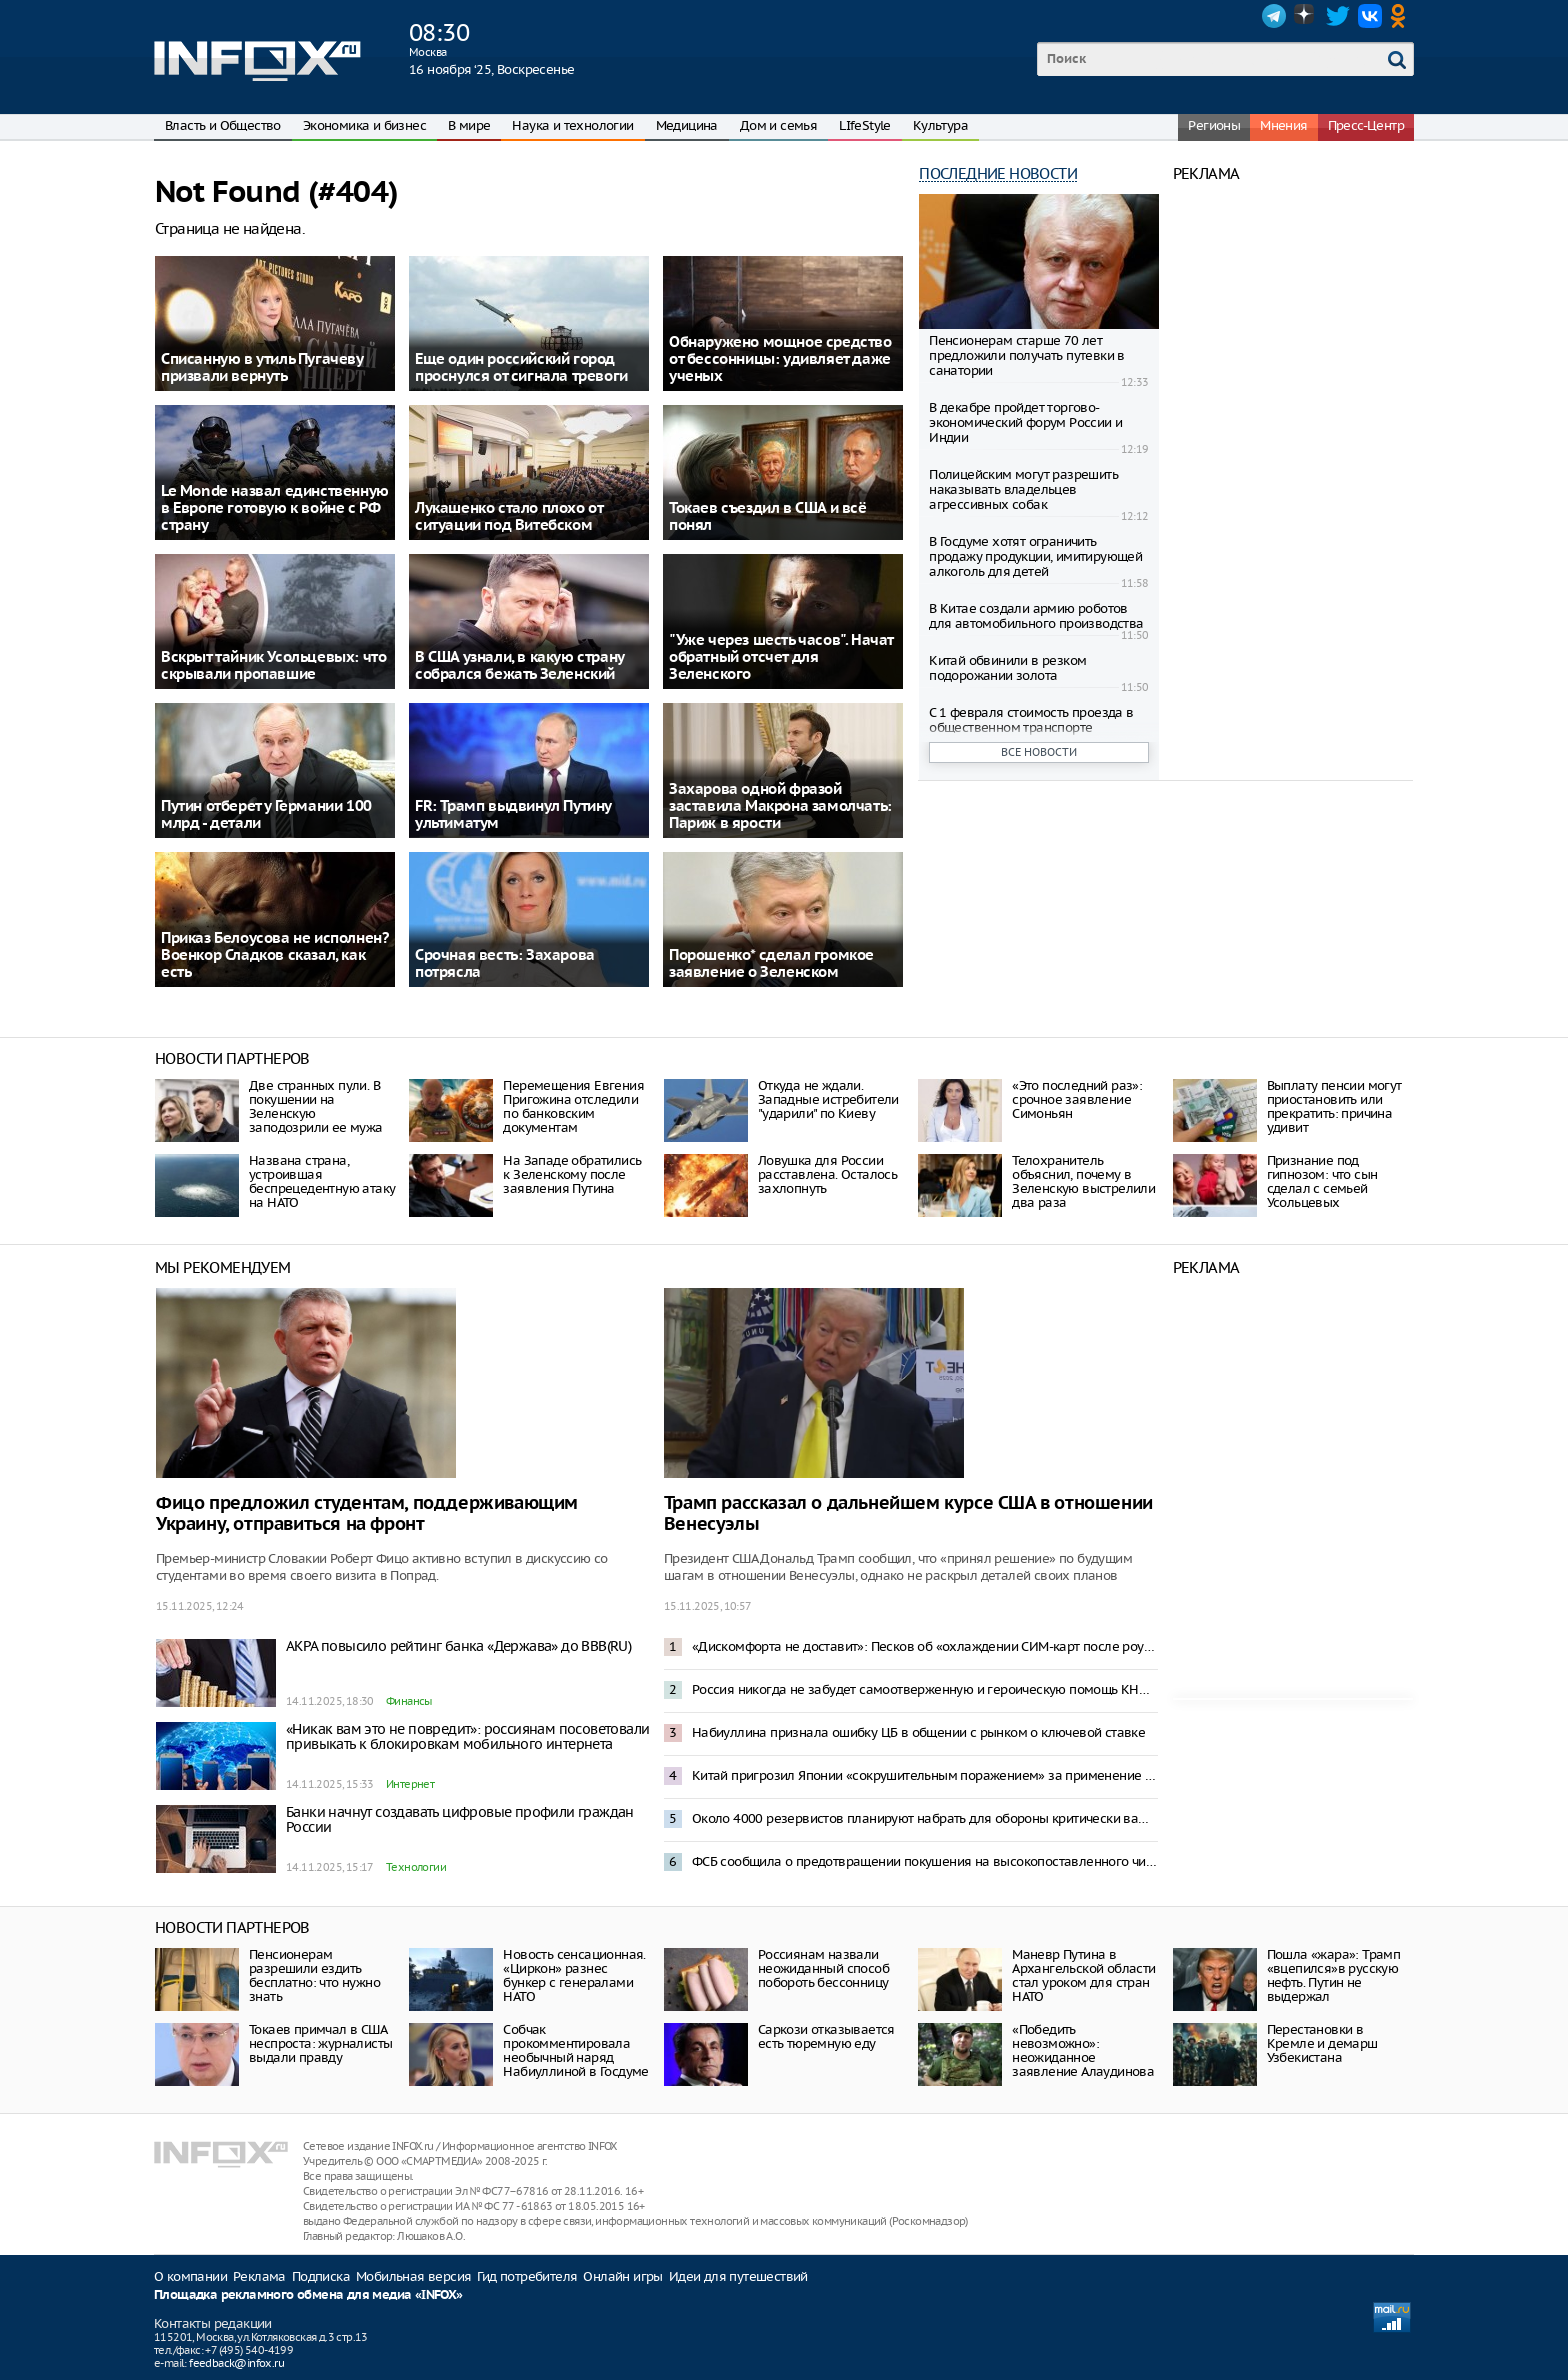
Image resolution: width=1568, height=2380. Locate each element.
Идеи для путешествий (738, 2276)
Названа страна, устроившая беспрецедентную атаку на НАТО (322, 1181)
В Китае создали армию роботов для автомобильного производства (1036, 616)
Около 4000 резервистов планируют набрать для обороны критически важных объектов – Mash (925, 1818)
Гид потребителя (527, 2276)
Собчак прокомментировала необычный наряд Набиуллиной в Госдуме (575, 2050)
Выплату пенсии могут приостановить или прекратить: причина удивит (1334, 1106)
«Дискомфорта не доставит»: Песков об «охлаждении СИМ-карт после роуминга (925, 1646)
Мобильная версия (413, 2276)
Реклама (259, 2276)
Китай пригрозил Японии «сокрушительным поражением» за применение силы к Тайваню (925, 1775)
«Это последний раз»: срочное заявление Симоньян (1077, 1099)
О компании (190, 2276)
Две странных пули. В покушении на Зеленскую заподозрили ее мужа (316, 1106)
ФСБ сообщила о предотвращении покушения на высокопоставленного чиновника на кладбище (925, 1861)
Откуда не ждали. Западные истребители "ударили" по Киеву (828, 1099)
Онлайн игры (622, 2276)
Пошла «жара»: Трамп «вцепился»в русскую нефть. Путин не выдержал (1334, 1975)
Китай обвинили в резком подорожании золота (1007, 668)
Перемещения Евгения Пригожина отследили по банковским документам (573, 1106)
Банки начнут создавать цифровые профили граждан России (460, 1819)
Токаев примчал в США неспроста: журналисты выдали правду (320, 2043)
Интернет (410, 1784)
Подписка (321, 2276)
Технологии (416, 1867)
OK (1402, 16)
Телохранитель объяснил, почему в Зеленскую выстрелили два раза (1083, 1181)
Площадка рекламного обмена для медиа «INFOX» (308, 2295)
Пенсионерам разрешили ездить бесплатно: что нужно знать (314, 1975)
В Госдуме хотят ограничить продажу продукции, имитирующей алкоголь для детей (1035, 556)
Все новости (1039, 752)
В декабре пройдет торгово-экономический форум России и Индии (1025, 422)
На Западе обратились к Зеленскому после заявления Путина (572, 1174)
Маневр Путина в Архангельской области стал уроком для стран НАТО (1083, 1975)
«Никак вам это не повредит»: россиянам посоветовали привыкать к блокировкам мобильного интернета (467, 1736)
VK (1370, 16)
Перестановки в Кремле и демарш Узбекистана (1322, 2043)
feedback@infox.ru (236, 2363)
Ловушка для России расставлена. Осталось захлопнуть (827, 1174)
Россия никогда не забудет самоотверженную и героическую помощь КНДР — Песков (925, 1689)
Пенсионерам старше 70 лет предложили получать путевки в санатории (1027, 355)
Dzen (1306, 16)
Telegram (1274, 16)
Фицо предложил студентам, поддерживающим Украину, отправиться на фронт (367, 1514)
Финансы (409, 1701)
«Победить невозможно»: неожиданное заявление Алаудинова (1083, 2050)
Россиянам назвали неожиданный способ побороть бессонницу (823, 1968)
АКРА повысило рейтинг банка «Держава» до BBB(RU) (458, 1646)
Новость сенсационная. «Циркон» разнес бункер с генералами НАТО (574, 1975)
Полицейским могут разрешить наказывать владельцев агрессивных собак (1023, 489)
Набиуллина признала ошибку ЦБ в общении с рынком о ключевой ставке (918, 1732)
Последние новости (998, 173)
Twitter (1338, 16)
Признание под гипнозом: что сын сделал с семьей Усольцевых (1322, 1181)
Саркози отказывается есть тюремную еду (826, 2036)
